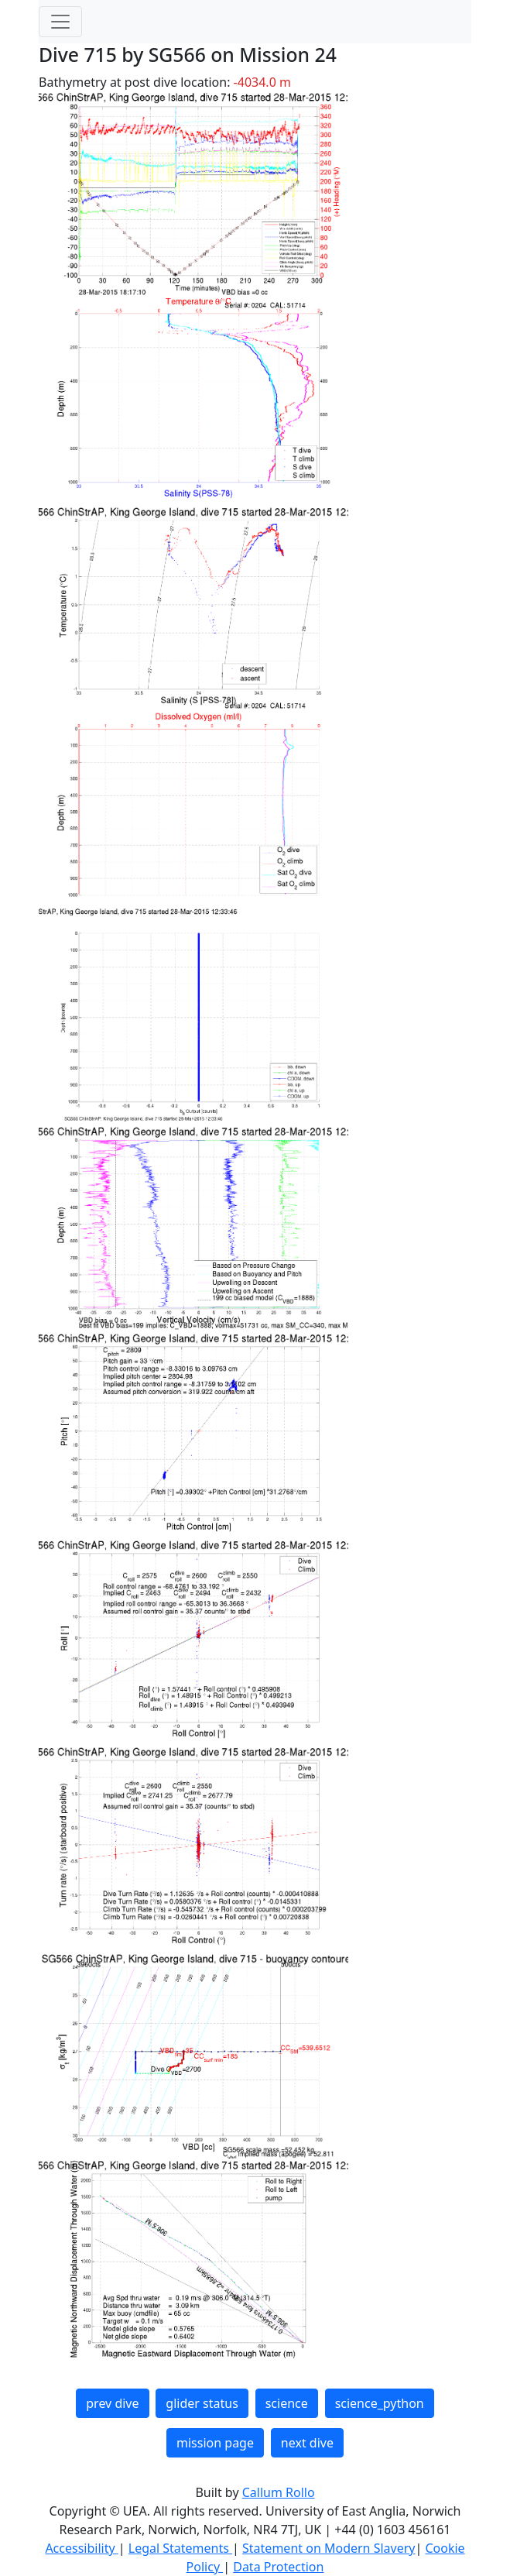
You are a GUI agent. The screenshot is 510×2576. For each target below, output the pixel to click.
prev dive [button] (112, 2403)
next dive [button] (307, 2442)
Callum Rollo (278, 2492)
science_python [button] (379, 2403)
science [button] (286, 2403)
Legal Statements (180, 2548)
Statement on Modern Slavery (328, 2548)
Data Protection (278, 2566)
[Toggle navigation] (60, 21)
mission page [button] (215, 2442)
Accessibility (81, 2548)
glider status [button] (202, 2403)
